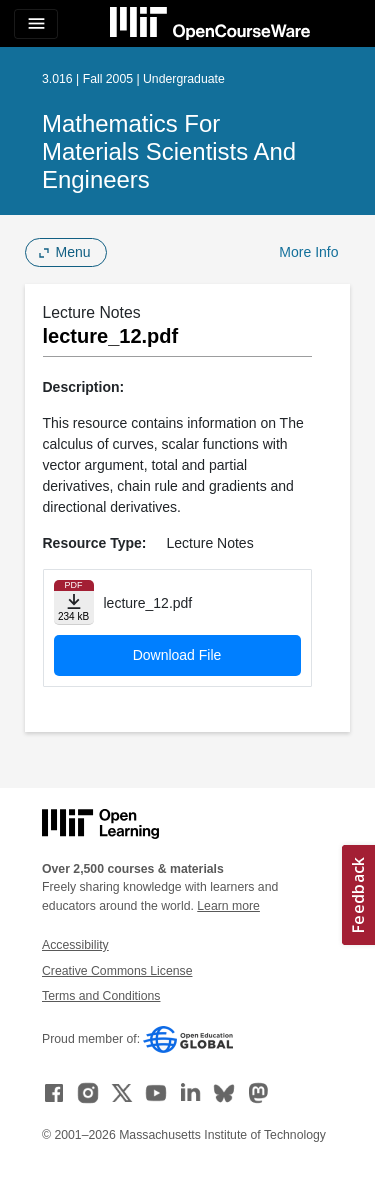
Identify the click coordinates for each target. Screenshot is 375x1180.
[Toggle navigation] (36, 24)
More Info (308, 252)
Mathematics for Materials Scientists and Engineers (169, 151)
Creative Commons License (117, 971)
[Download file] (74, 602)
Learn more (228, 906)
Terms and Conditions (101, 996)
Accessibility (75, 945)
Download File (177, 655)
